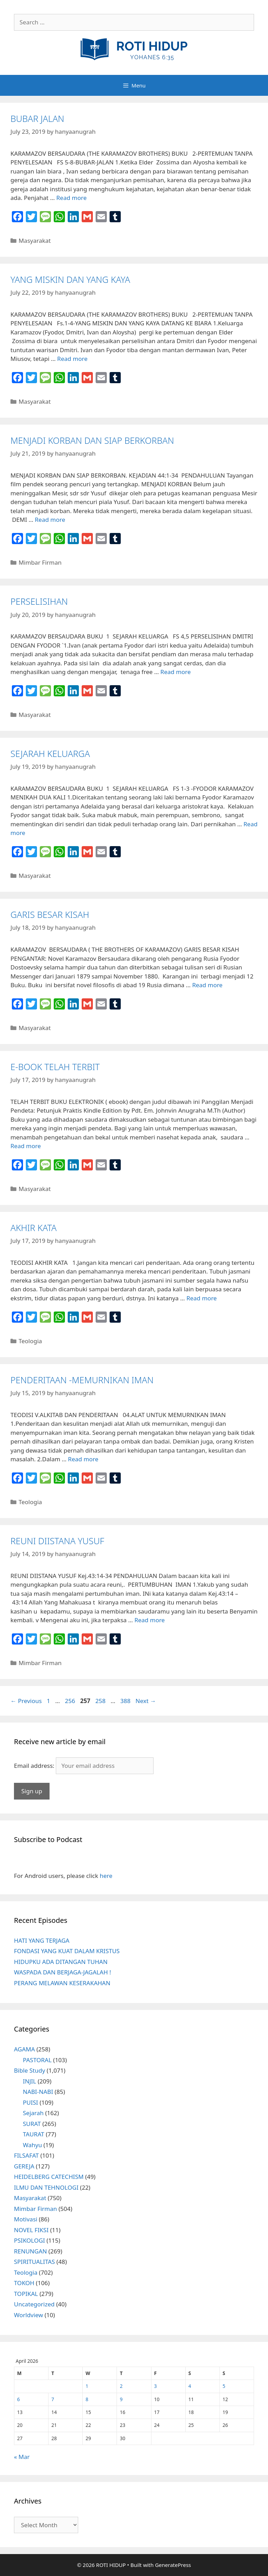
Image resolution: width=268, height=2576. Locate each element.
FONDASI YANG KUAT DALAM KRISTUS (67, 1951)
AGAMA (24, 2049)
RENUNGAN (30, 2251)
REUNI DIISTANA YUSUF (57, 1541)
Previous (26, 1701)
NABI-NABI (38, 2092)
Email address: (35, 1766)
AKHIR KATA (33, 1227)
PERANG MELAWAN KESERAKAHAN (62, 1983)
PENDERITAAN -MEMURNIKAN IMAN (82, 1380)
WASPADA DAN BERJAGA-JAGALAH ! (62, 1972)
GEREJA (24, 2166)
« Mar (22, 2457)
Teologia (30, 1341)
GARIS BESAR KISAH (49, 914)
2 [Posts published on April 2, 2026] (121, 2386)
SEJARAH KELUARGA (50, 753)
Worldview (28, 2315)
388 (126, 1701)
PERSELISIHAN (39, 601)
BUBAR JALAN (37, 118)
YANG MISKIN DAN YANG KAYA (70, 279)
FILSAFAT (26, 2155)
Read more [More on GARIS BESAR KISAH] (207, 985)
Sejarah (33, 2113)
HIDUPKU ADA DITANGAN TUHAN (60, 1962)
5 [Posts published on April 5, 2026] (224, 2386)
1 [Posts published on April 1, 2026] (86, 2386)
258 (101, 1701)
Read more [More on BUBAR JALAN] (71, 198)
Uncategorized (34, 2304)
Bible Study (29, 2070)
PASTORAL (37, 2060)
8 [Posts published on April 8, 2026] (86, 2399)
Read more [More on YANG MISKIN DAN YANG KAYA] (72, 359)
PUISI (30, 2102)
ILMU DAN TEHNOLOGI (46, 2187)
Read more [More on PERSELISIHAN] (176, 672)
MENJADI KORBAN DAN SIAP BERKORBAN (92, 440)
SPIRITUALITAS (34, 2262)
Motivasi (25, 2219)
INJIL (29, 2081)
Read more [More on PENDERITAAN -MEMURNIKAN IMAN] (83, 1459)
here (106, 1876)
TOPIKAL (26, 2294)
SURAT (32, 2124)
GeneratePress (173, 2564)
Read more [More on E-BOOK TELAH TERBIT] (25, 1146)
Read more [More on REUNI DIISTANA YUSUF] (149, 1620)
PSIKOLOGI (29, 2240)
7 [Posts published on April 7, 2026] (52, 2399)
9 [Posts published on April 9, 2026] (121, 2399)
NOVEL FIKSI (31, 2230)
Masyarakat (34, 241)
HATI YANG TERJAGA (41, 1940)
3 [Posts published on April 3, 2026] (155, 2386)
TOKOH (24, 2283)
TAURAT (33, 2134)
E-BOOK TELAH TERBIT (55, 1067)
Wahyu (32, 2145)
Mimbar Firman (39, 562)
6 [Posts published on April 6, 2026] (18, 2399)
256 (71, 1701)
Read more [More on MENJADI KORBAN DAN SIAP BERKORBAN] (50, 520)
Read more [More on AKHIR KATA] (201, 1298)
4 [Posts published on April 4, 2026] (189, 2386)
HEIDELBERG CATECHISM (49, 2177)
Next (145, 1701)
